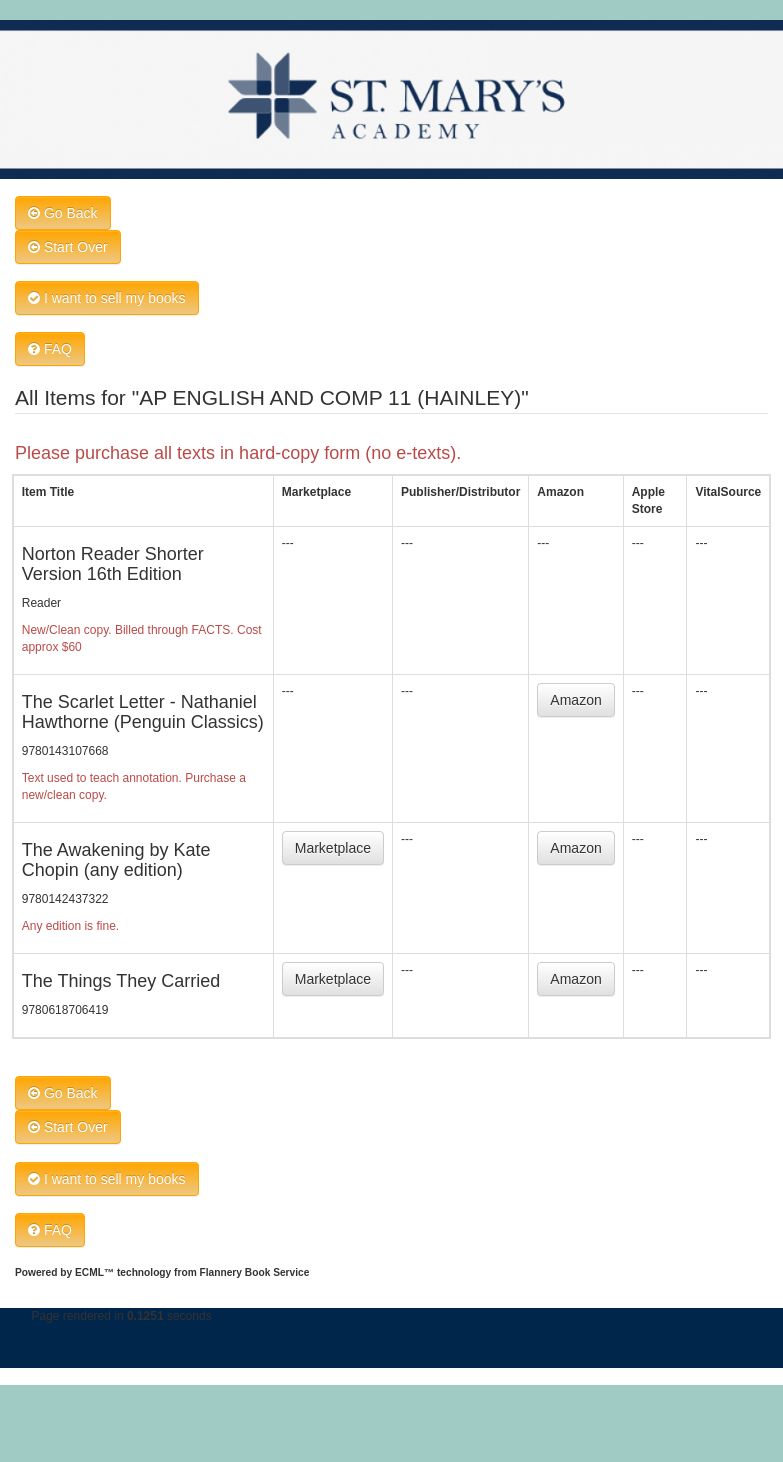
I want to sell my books (107, 298)
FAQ (50, 349)
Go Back (63, 213)
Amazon (575, 700)
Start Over (68, 247)
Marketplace (333, 848)
